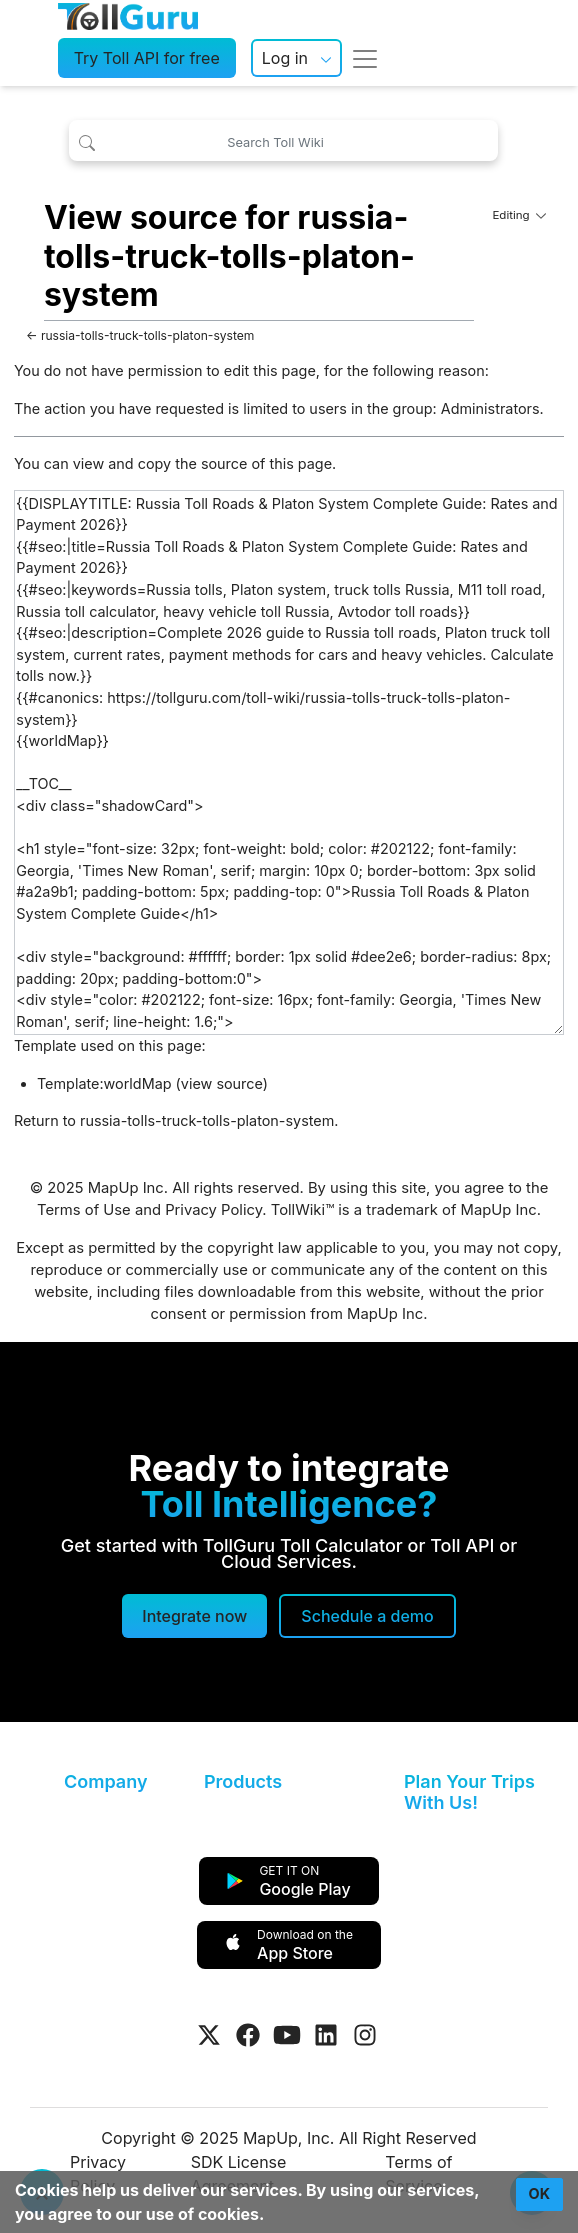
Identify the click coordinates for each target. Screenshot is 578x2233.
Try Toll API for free (147, 58)
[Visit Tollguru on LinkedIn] (326, 2035)
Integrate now (194, 1616)
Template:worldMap (104, 1083)
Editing (519, 215)
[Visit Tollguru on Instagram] (365, 2035)
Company (105, 1781)
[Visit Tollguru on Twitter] (209, 2035)
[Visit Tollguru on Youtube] (287, 2035)
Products (243, 1781)
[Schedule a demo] (367, 1616)
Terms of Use (84, 1210)
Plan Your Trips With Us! (469, 1792)
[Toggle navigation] (365, 58)
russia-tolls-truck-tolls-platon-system (147, 335)
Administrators (490, 408)
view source (222, 1083)
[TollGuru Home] (128, 15)
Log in (285, 58)
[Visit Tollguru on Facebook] (248, 2035)
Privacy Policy (213, 1210)
